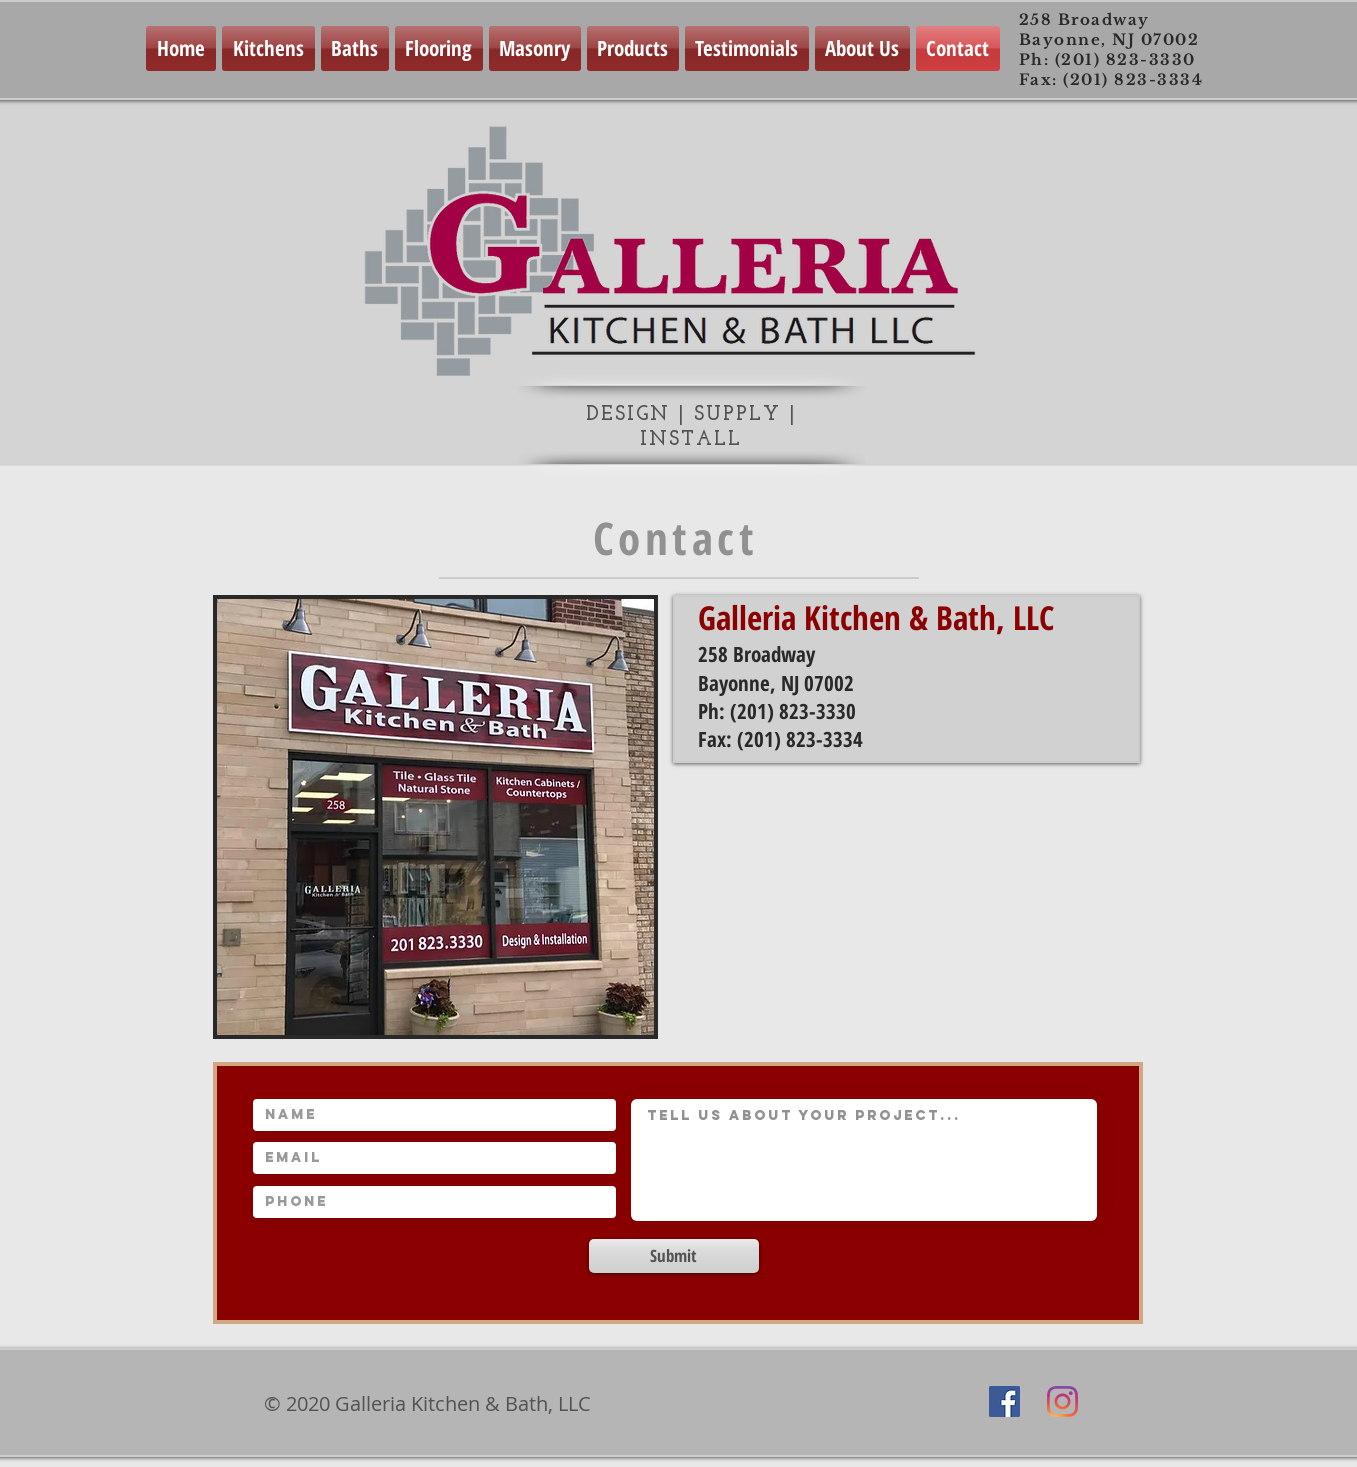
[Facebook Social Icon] (1004, 1401)
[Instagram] (1062, 1401)
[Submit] (674, 1256)
